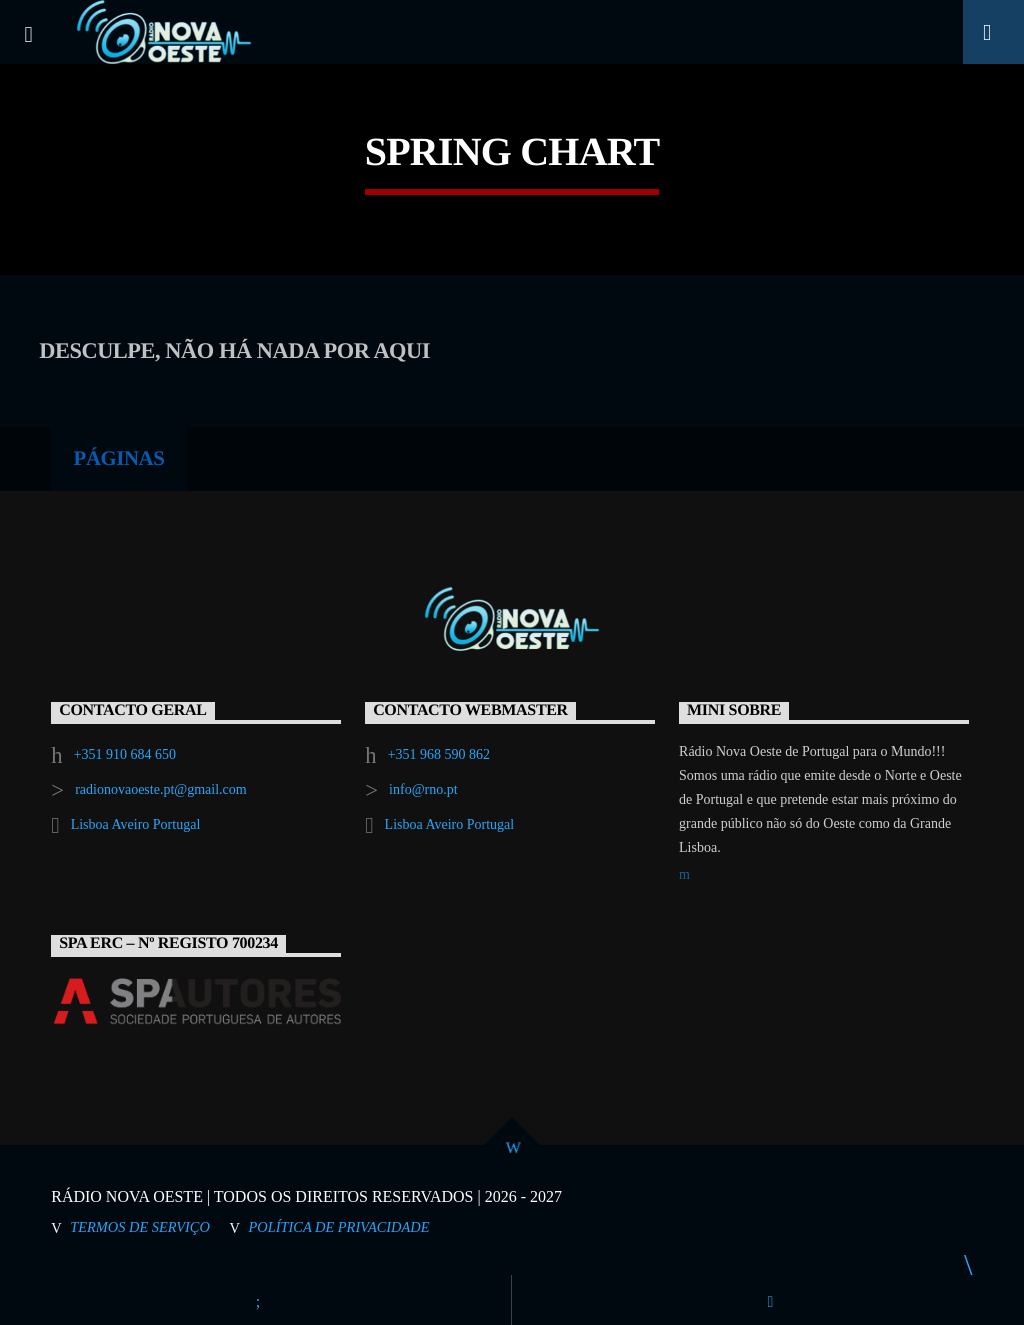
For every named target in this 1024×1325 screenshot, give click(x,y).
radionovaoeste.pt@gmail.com (161, 789)
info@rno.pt (423, 789)
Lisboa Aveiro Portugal (136, 824)
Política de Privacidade (339, 1227)
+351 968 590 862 (439, 754)
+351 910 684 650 (125, 754)
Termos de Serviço (140, 1227)
